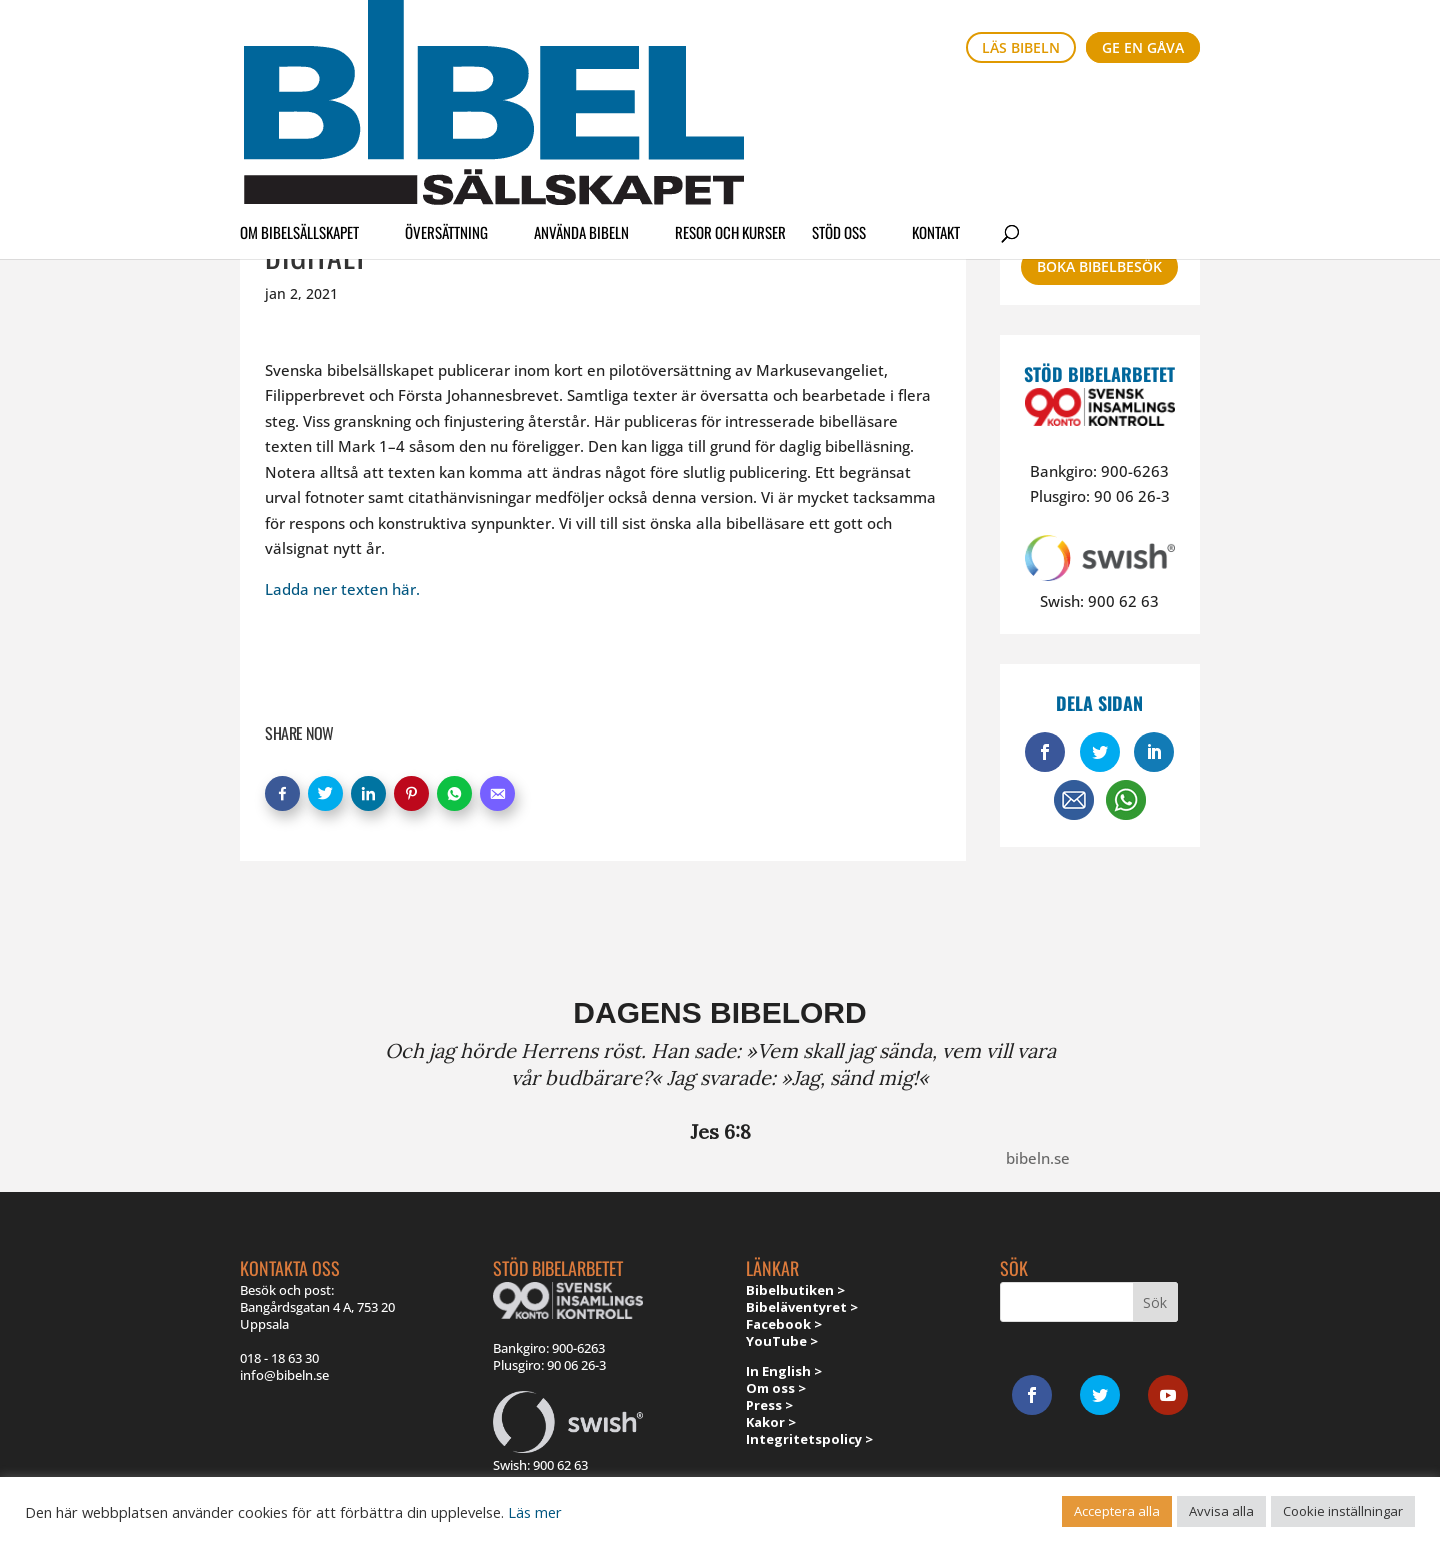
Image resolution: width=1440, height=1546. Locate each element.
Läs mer (535, 1512)
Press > (769, 1405)
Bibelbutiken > (795, 1290)
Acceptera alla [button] (1117, 1511)
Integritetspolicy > (809, 1439)
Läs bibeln (1021, 47)
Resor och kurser (730, 104)
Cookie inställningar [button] (1343, 1511)
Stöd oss (839, 104)
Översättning (446, 104)
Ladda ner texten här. (342, 589)
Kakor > (771, 1422)
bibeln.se (1038, 1158)
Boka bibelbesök (1099, 266)
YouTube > (782, 1341)
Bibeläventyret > (802, 1307)
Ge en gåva (1143, 47)
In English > (784, 1371)
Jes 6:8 (720, 1131)
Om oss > (776, 1388)
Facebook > (784, 1324)
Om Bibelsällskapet (299, 104)
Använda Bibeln (581, 104)
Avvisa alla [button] (1221, 1511)
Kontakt (936, 104)
